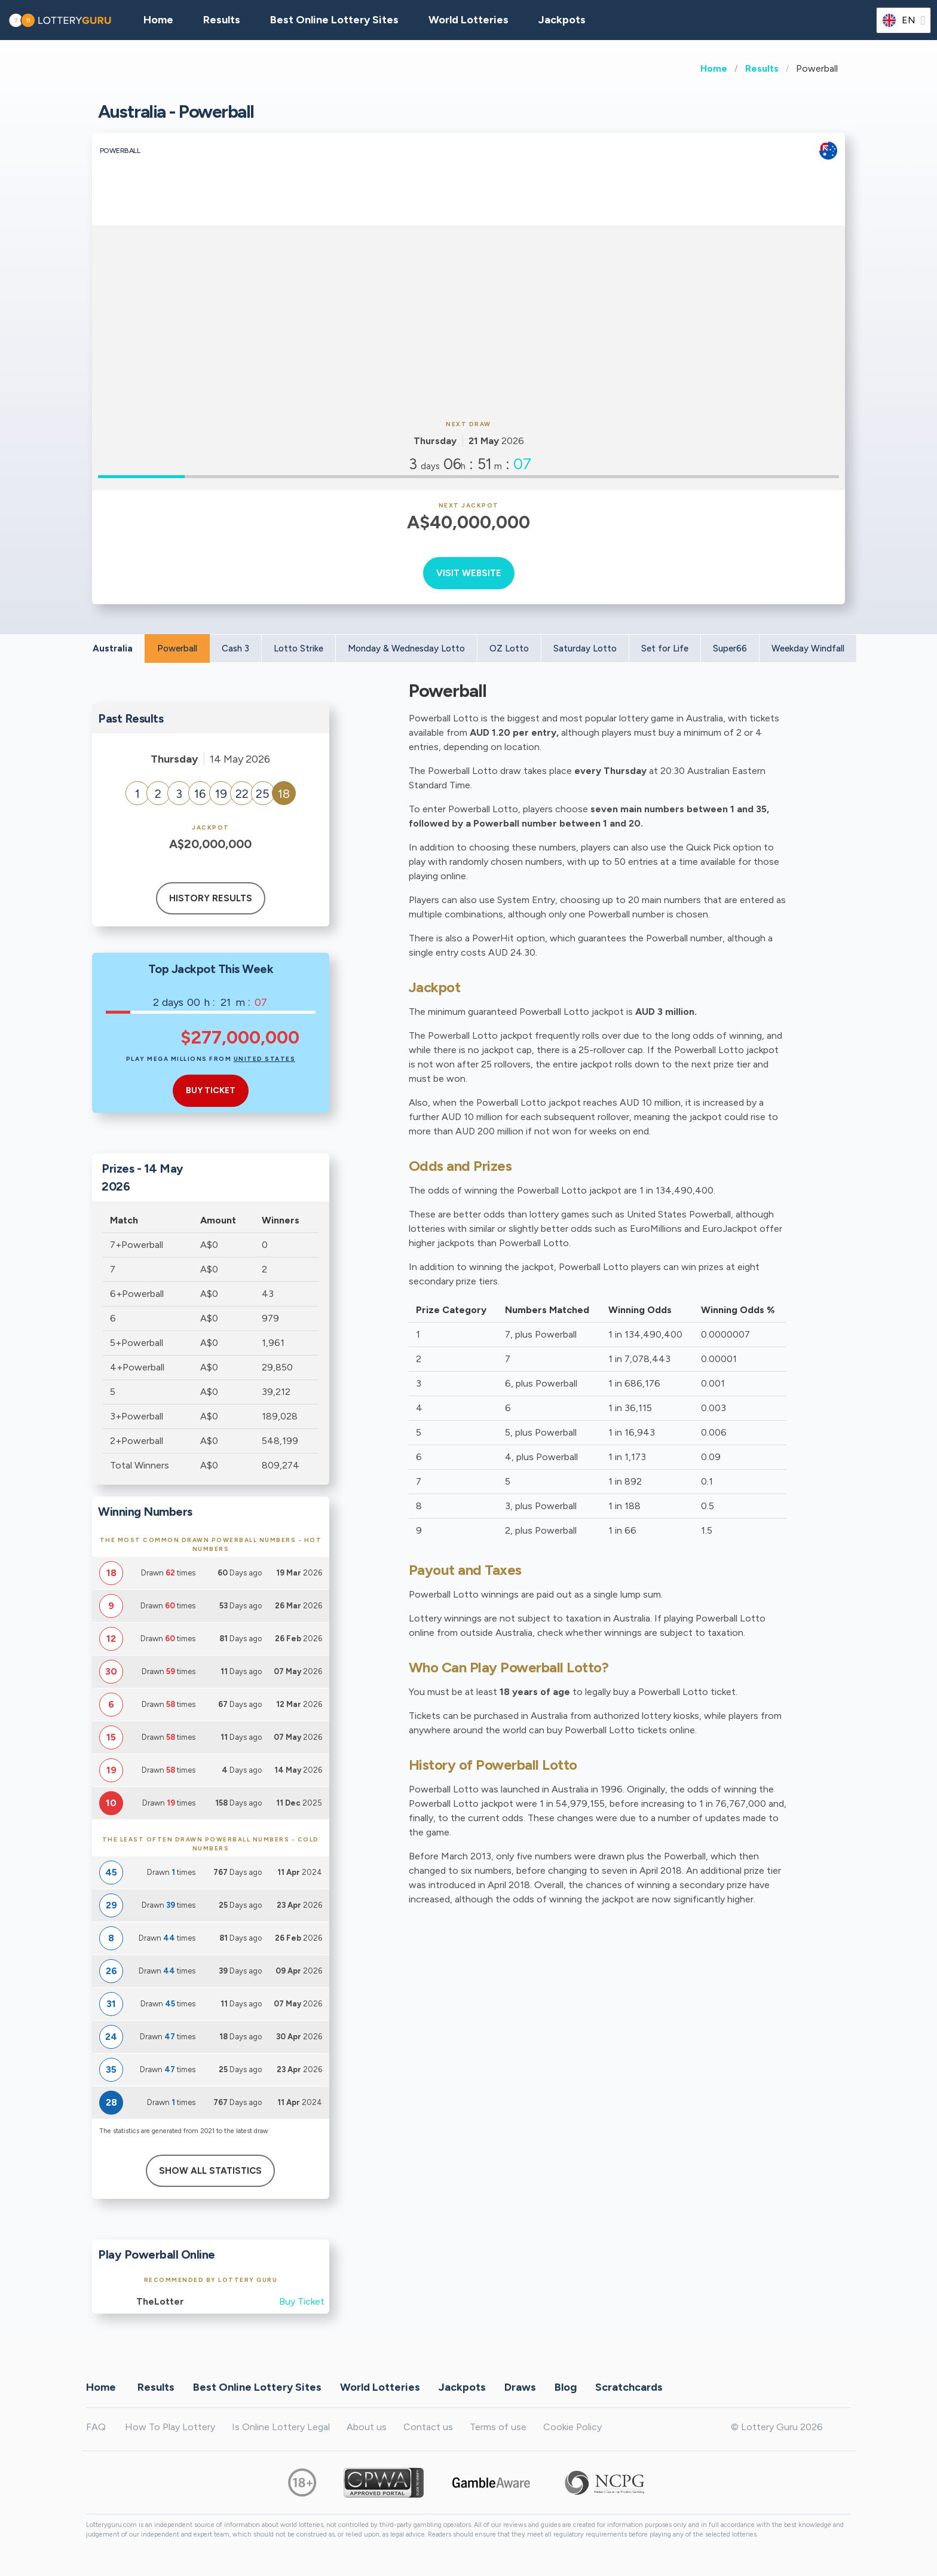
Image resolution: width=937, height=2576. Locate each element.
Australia (113, 648)
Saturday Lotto (585, 648)
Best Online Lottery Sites (334, 19)
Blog (566, 2387)
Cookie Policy (572, 2427)
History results (210, 898)
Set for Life (664, 648)
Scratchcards (629, 2387)
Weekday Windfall (807, 648)
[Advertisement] (468, 321)
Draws (520, 2387)
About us (367, 2427)
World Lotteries (468, 19)
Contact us (428, 2427)
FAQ (96, 2427)
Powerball (177, 648)
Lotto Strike (298, 648)
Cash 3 (235, 648)
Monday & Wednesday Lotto (406, 648)
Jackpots (562, 19)
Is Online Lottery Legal (281, 2427)
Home (713, 68)
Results (762, 68)
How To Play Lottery (170, 2427)
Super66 (730, 648)
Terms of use (498, 2427)
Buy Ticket (301, 2301)
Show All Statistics (210, 2170)
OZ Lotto (509, 648)
